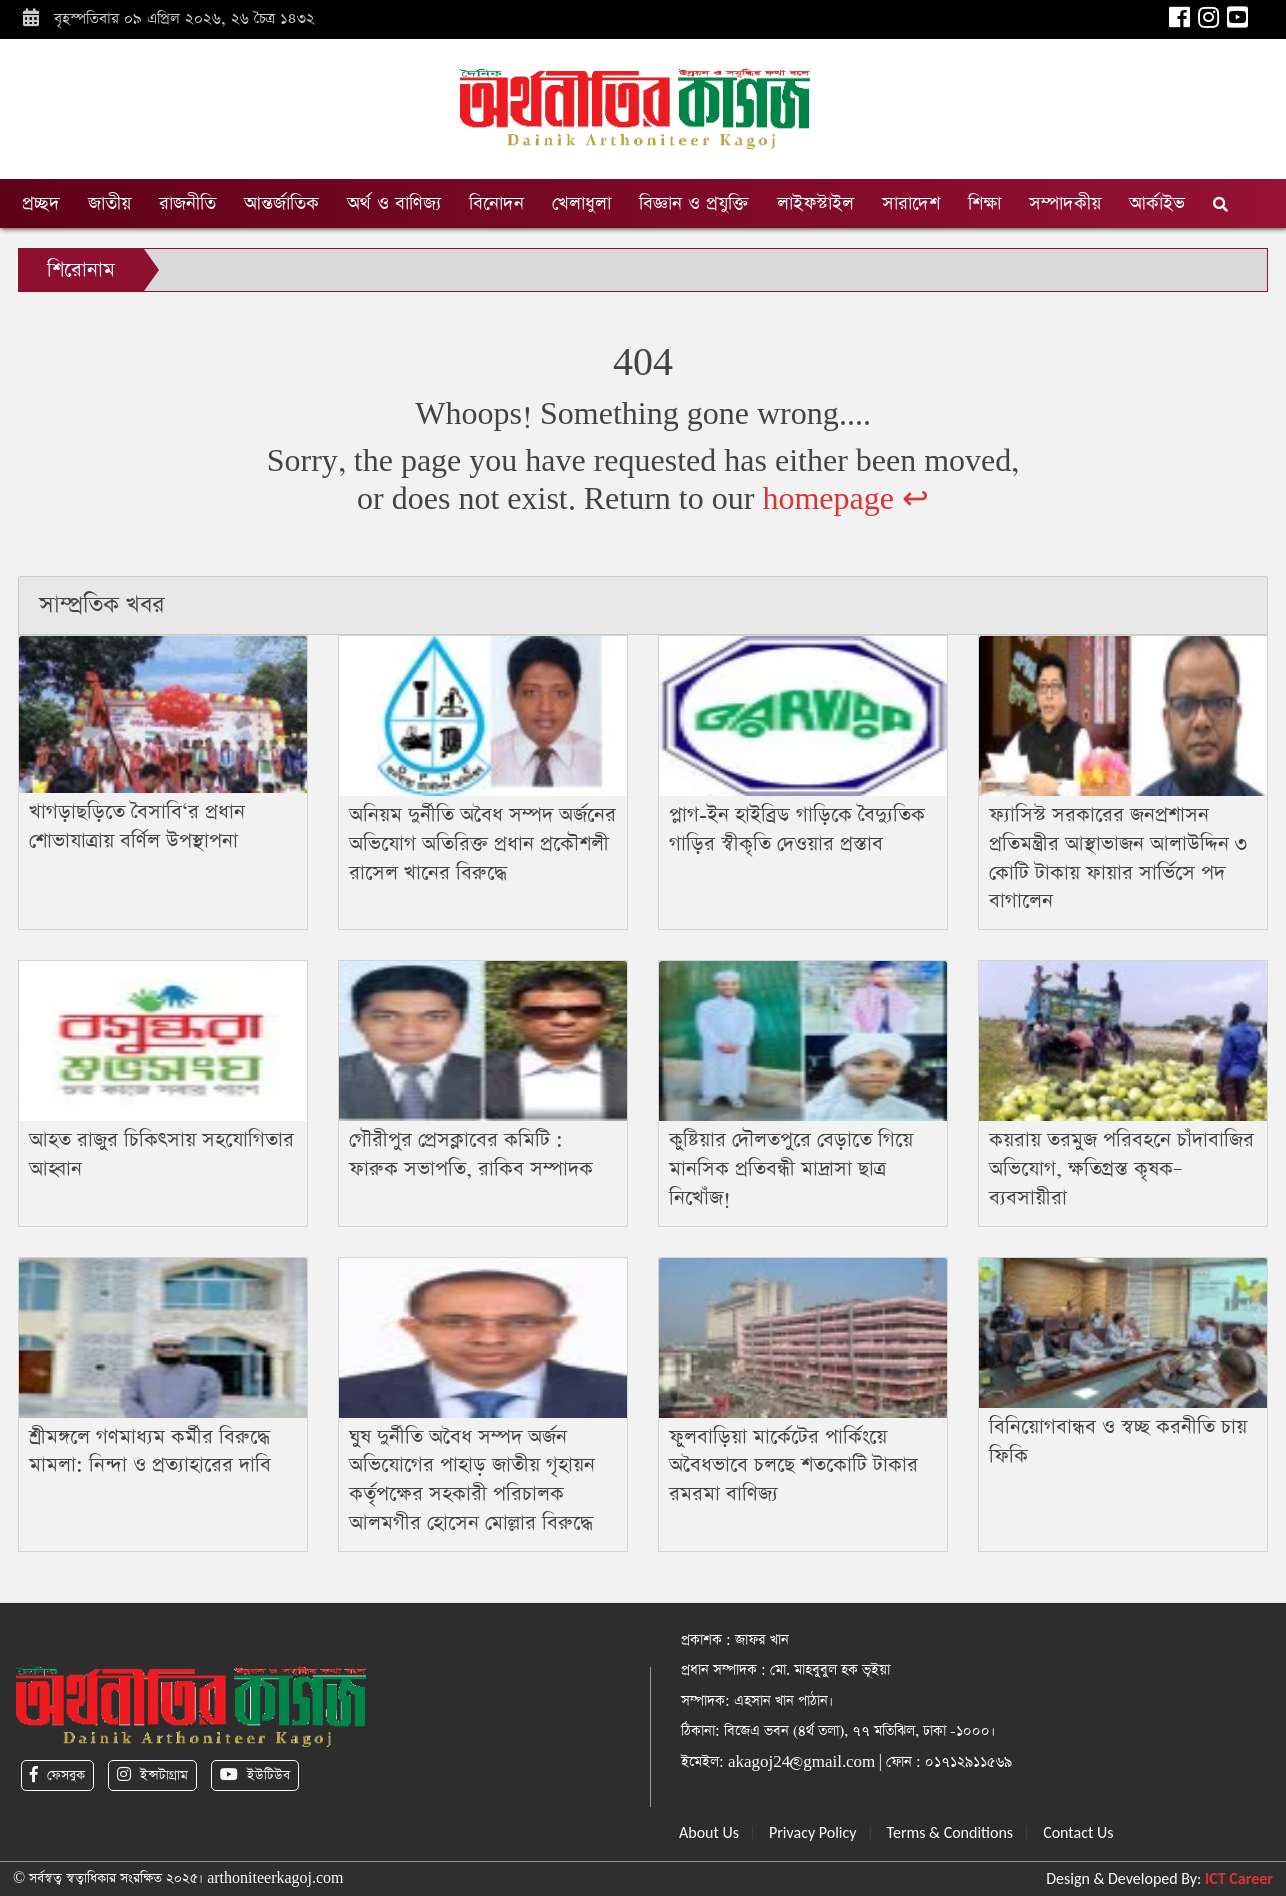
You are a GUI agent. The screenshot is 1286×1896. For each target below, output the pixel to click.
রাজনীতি (187, 203)
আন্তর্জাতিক (281, 203)
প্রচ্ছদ (41, 203)
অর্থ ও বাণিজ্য (394, 203)
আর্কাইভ (1157, 203)
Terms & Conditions (950, 1832)
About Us (709, 1832)
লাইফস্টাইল (815, 203)
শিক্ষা (984, 203)
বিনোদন (496, 203)
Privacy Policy (813, 1832)
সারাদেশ (911, 203)
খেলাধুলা (581, 203)
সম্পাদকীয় (1065, 203)
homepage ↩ (845, 499)
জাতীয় (109, 203)
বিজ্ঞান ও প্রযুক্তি (694, 203)
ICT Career (1239, 1878)
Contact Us (1078, 1832)
